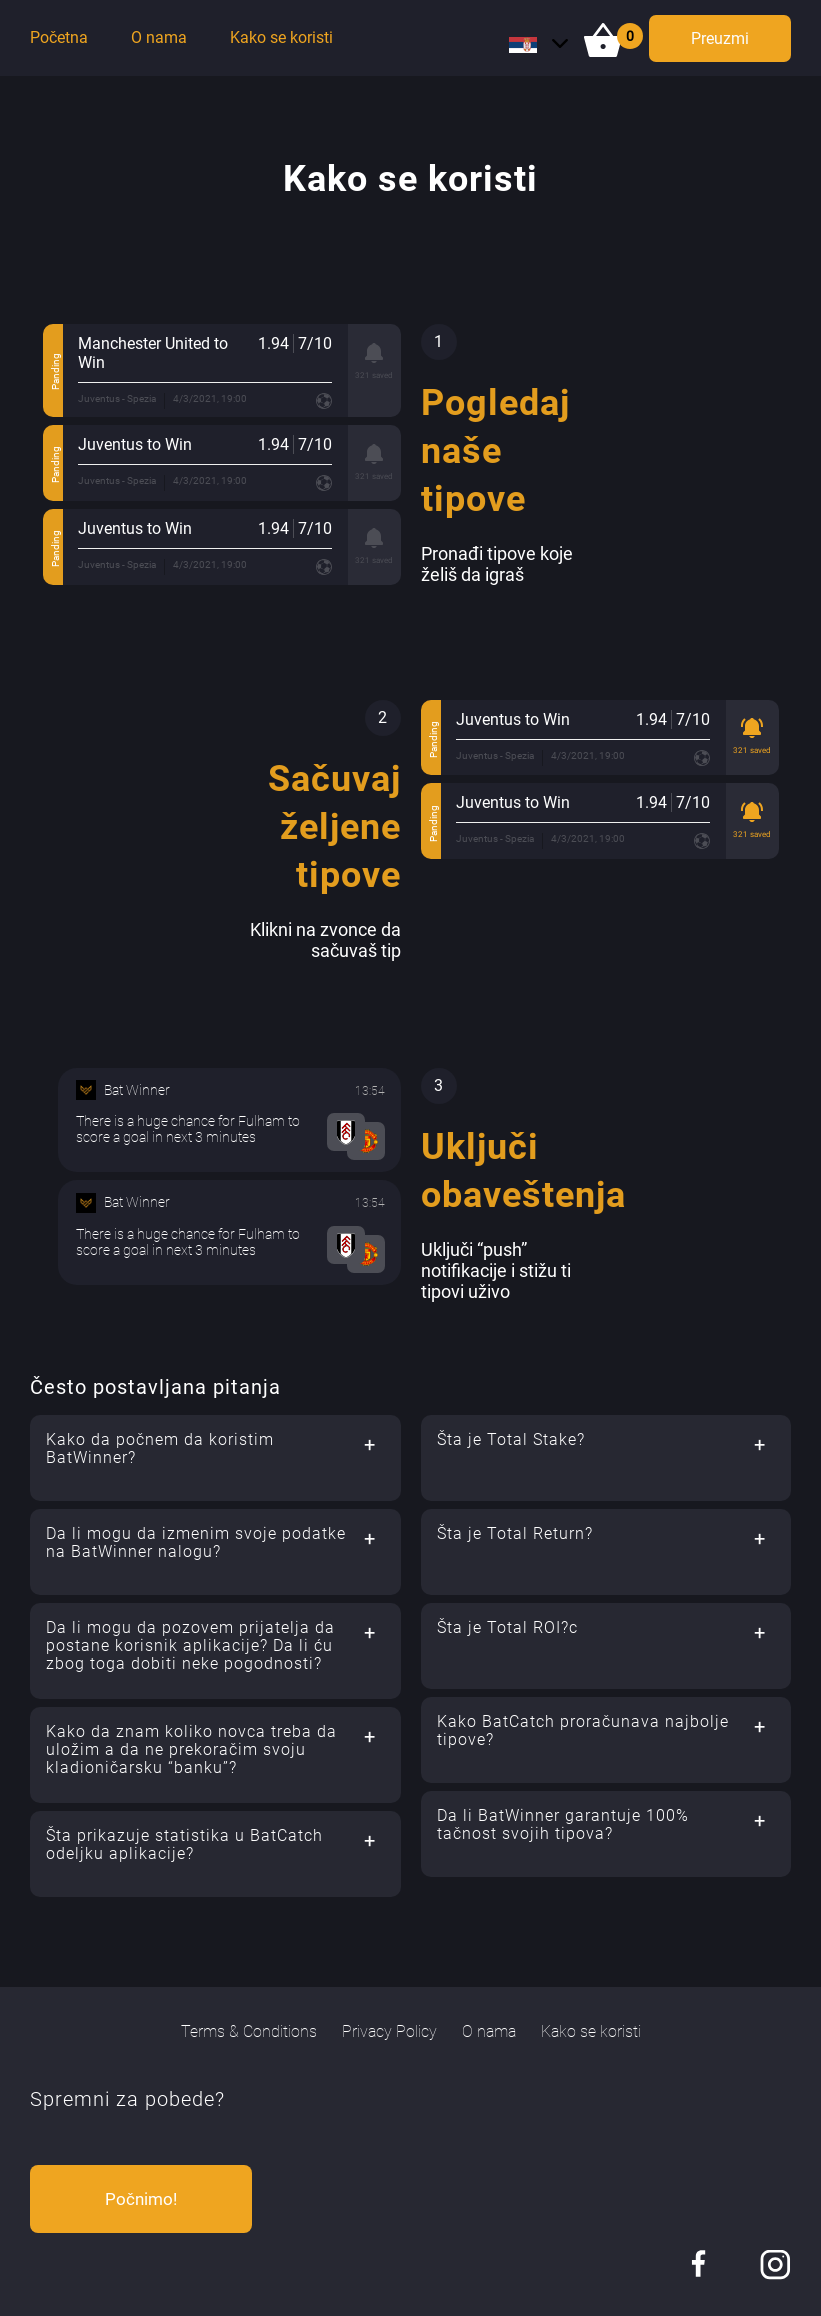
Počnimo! (141, 2199)
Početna (59, 37)
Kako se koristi (281, 37)
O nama (159, 37)
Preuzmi (720, 38)
